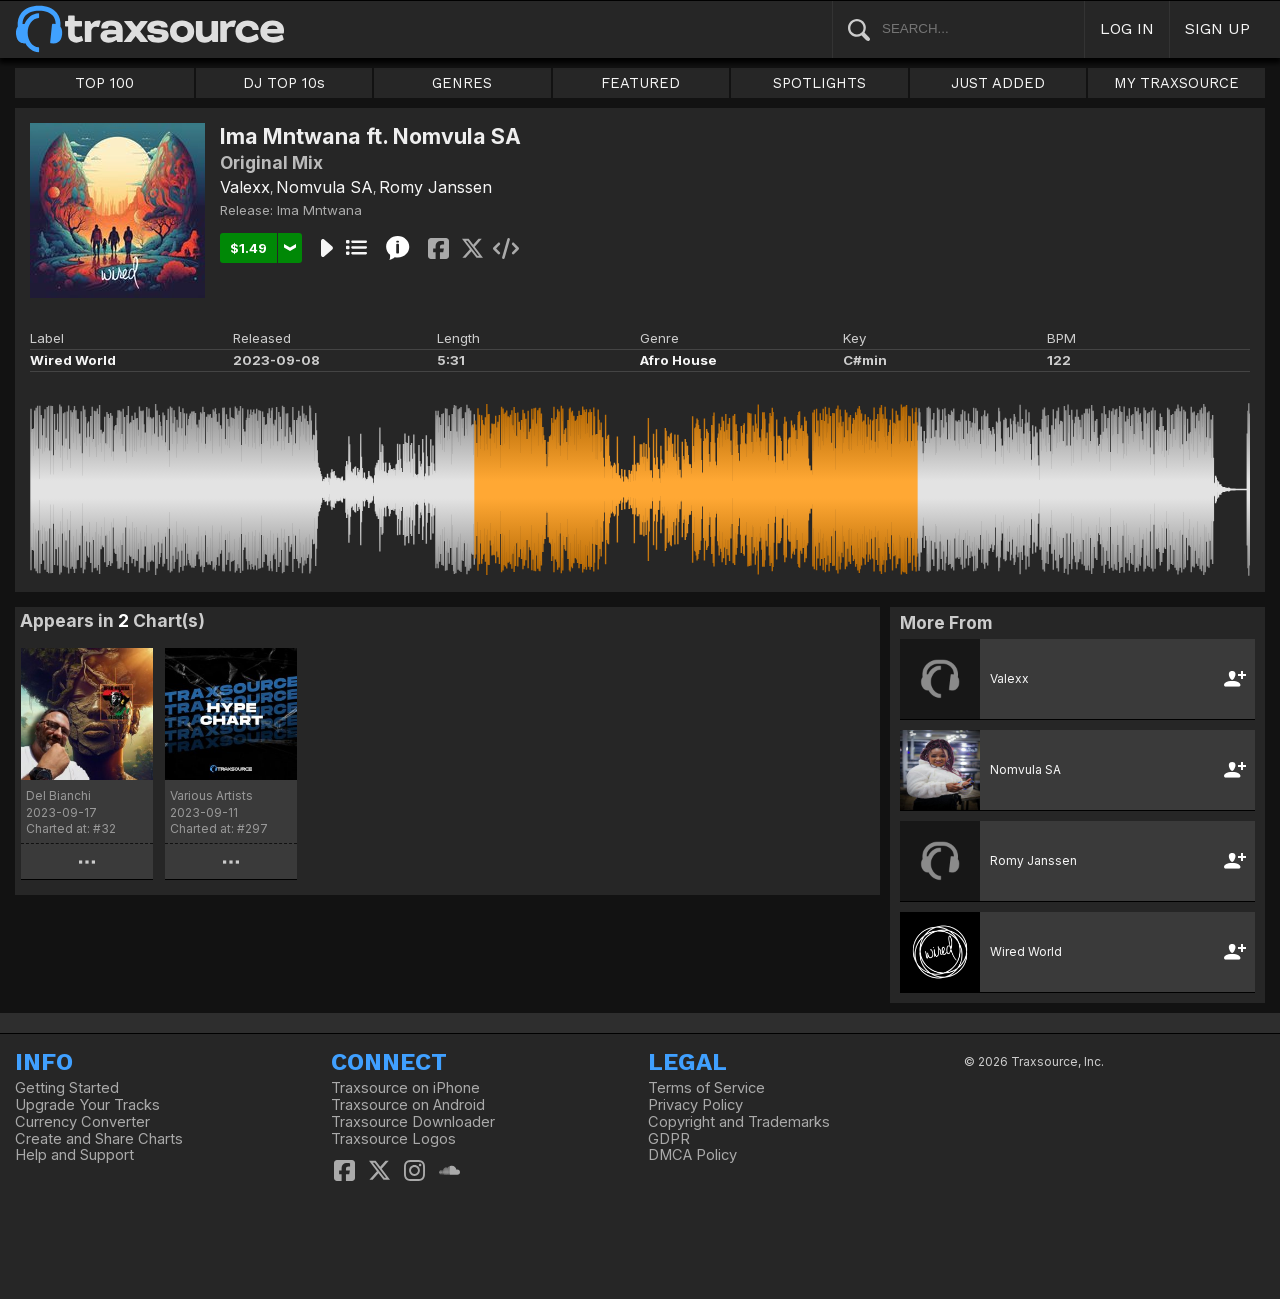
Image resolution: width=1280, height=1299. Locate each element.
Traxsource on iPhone (405, 1088)
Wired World (73, 360)
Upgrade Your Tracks (87, 1105)
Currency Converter (82, 1122)
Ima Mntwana (319, 210)
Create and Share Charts (99, 1139)
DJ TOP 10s (284, 83)
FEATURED (640, 83)
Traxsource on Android (408, 1105)
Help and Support (74, 1155)
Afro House (678, 360)
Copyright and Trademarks (739, 1122)
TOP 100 (104, 83)
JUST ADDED (998, 83)
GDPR (669, 1139)
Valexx (245, 187)
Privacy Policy (695, 1105)
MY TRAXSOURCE (1176, 83)
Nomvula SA (324, 187)
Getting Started (67, 1088)
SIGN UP (1217, 28)
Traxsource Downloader (413, 1122)
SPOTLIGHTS (819, 83)
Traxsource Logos (393, 1139)
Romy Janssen (435, 187)
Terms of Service (706, 1088)
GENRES (462, 83)
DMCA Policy (692, 1155)
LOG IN (1127, 28)
